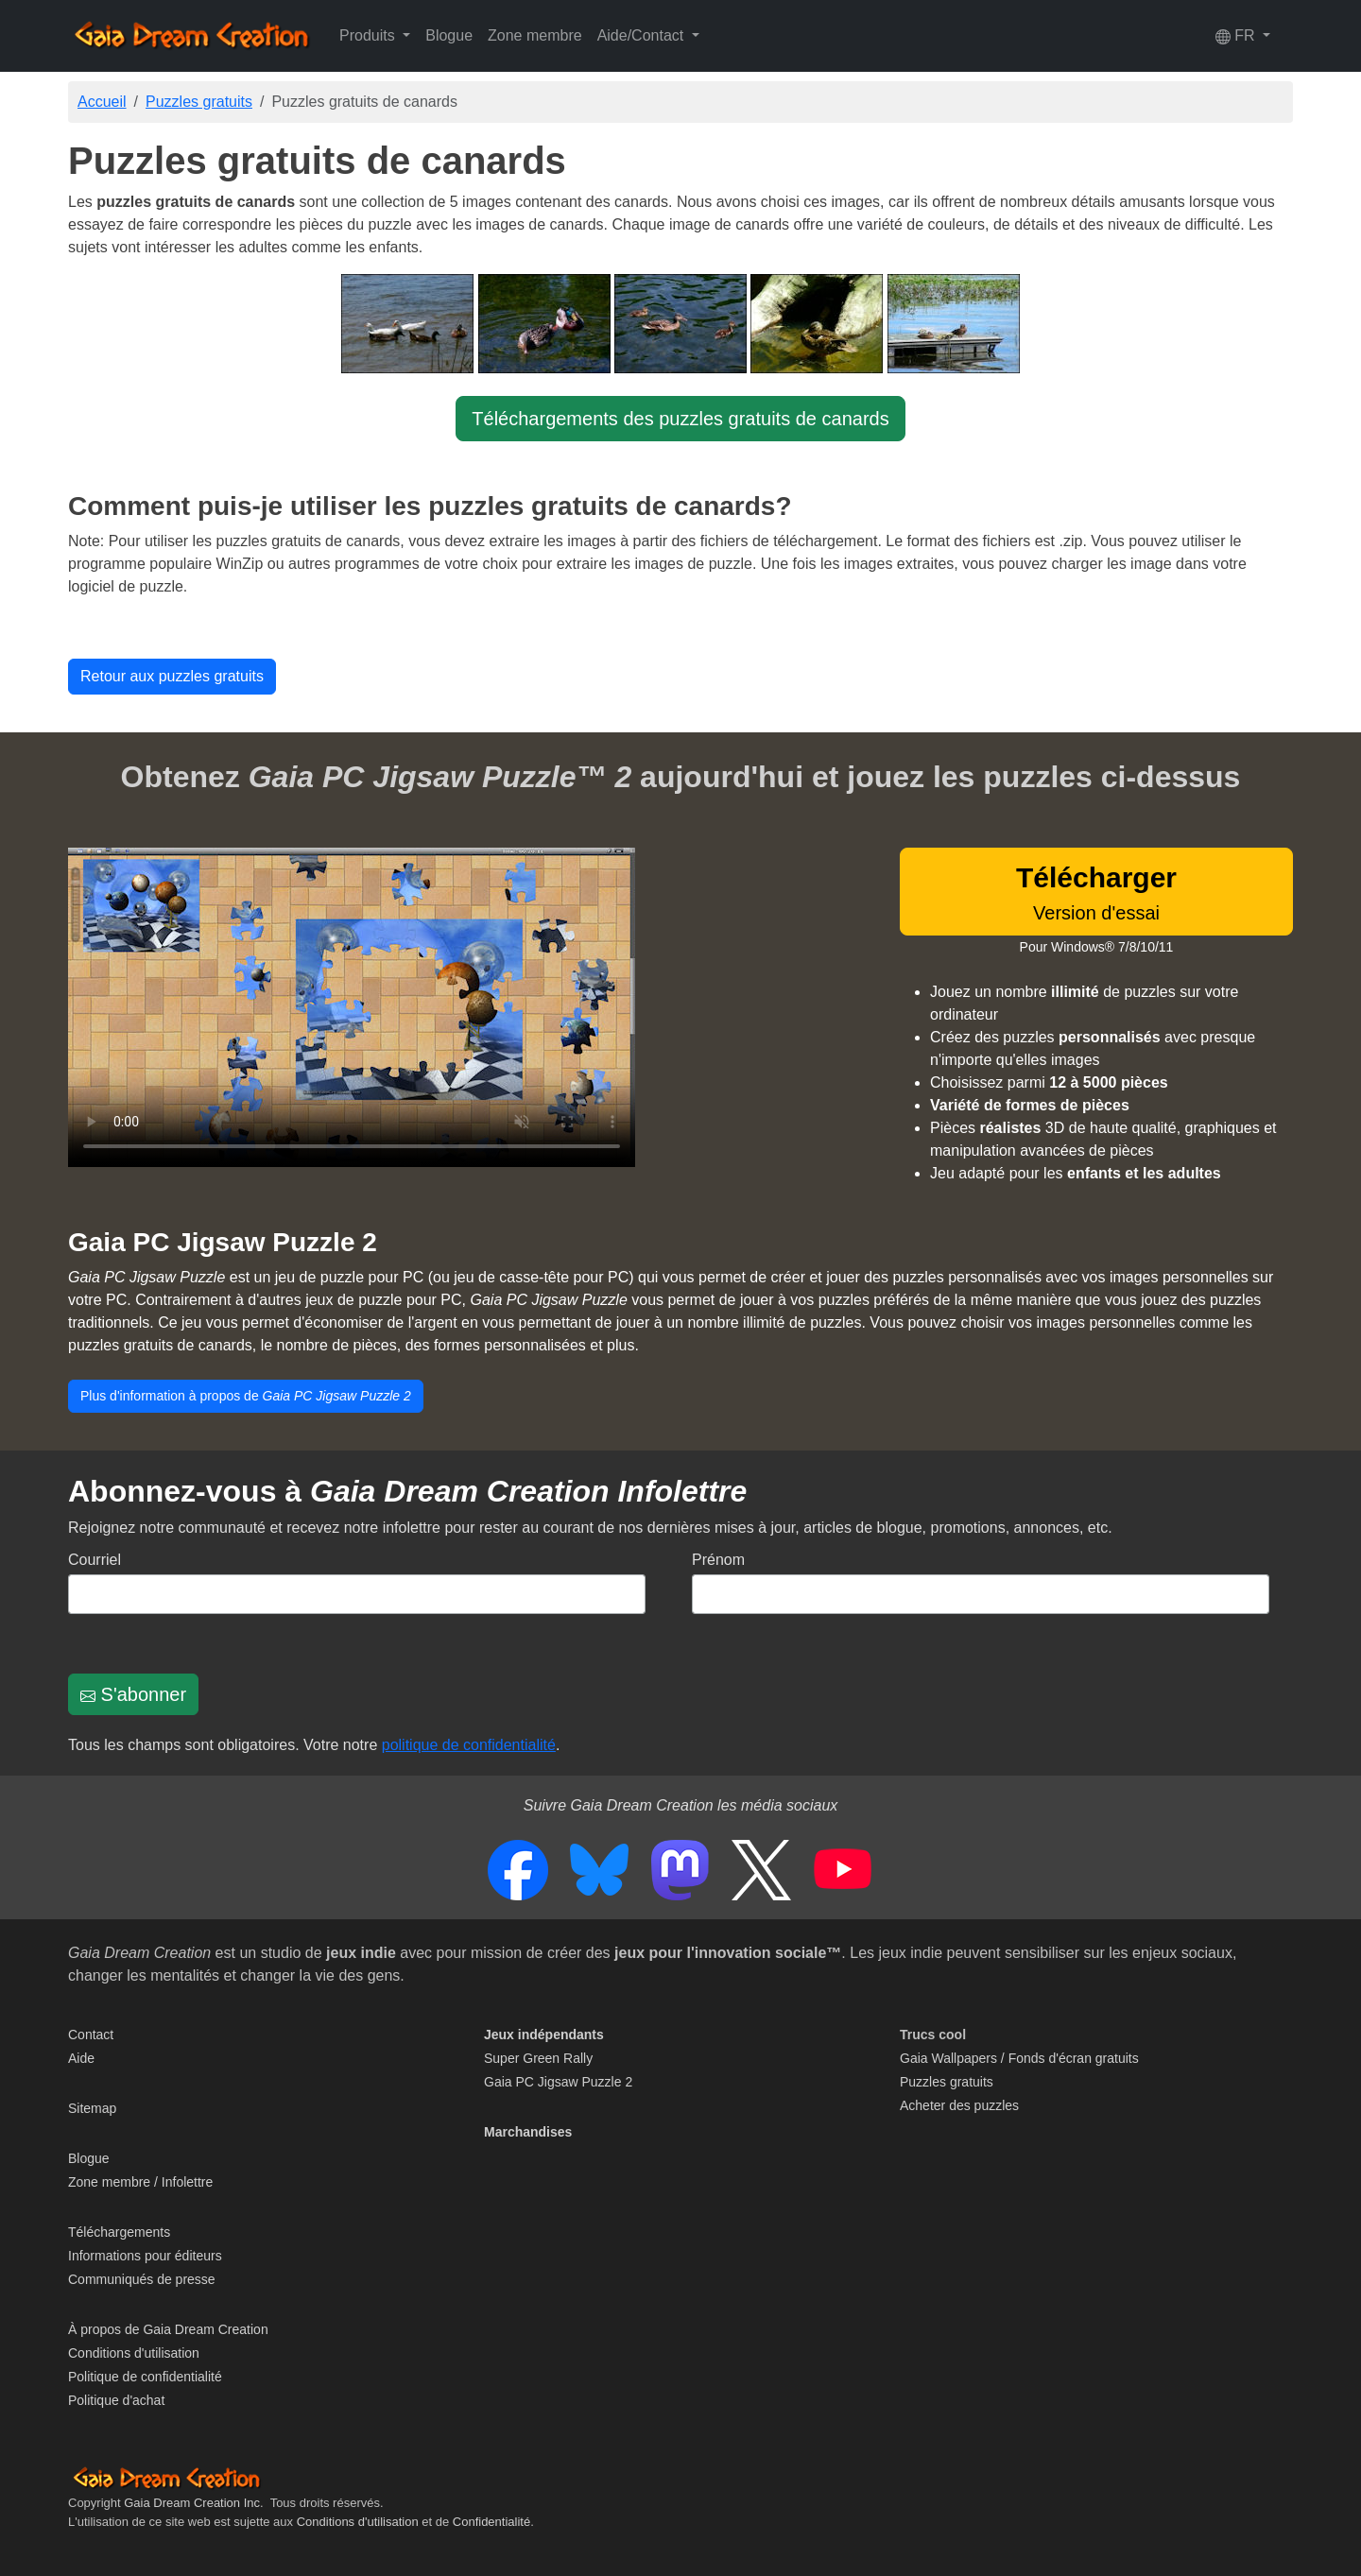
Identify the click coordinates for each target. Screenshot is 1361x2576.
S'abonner (133, 1694)
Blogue (449, 35)
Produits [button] (369, 35)
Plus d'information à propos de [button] (245, 1395)
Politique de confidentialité (145, 2376)
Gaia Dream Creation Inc (192, 2503)
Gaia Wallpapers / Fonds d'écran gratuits (1019, 2058)
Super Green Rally (538, 2058)
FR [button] (1237, 35)
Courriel (94, 1560)
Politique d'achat (116, 2400)
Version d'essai (1096, 892)
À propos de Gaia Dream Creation (168, 2329)
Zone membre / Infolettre (140, 2182)
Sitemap (92, 2108)
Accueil (102, 102)
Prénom (718, 1560)
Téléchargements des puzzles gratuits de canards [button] (680, 418)
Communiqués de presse (141, 2279)
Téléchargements (119, 2232)
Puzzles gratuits (199, 102)
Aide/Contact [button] (642, 35)
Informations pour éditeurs (145, 2255)
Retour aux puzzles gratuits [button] (172, 676)
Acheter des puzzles (959, 2105)
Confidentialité (491, 2522)
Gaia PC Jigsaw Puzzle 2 (222, 1242)
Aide (81, 2058)
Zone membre (535, 35)
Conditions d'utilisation (133, 2353)
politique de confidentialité (469, 1745)
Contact (90, 2034)
